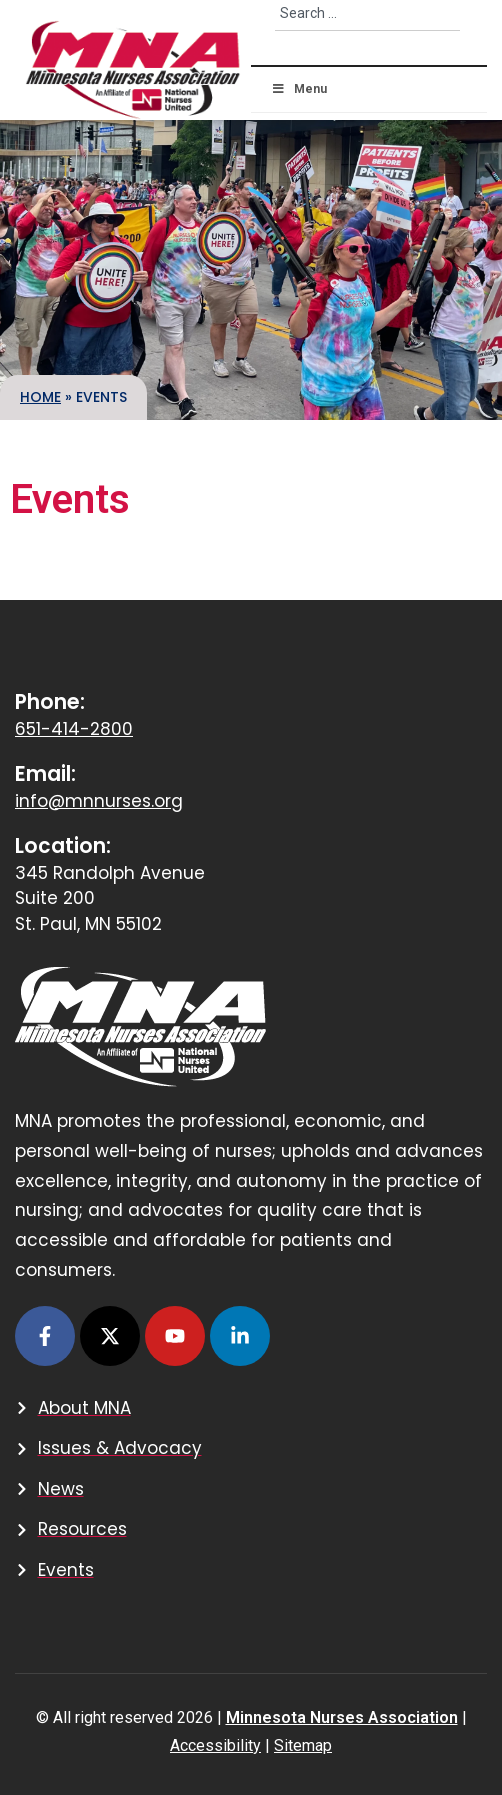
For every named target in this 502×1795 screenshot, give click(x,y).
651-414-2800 (74, 729)
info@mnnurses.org (99, 801)
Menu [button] (299, 89)
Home (40, 397)
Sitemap (303, 1745)
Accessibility (215, 1745)
